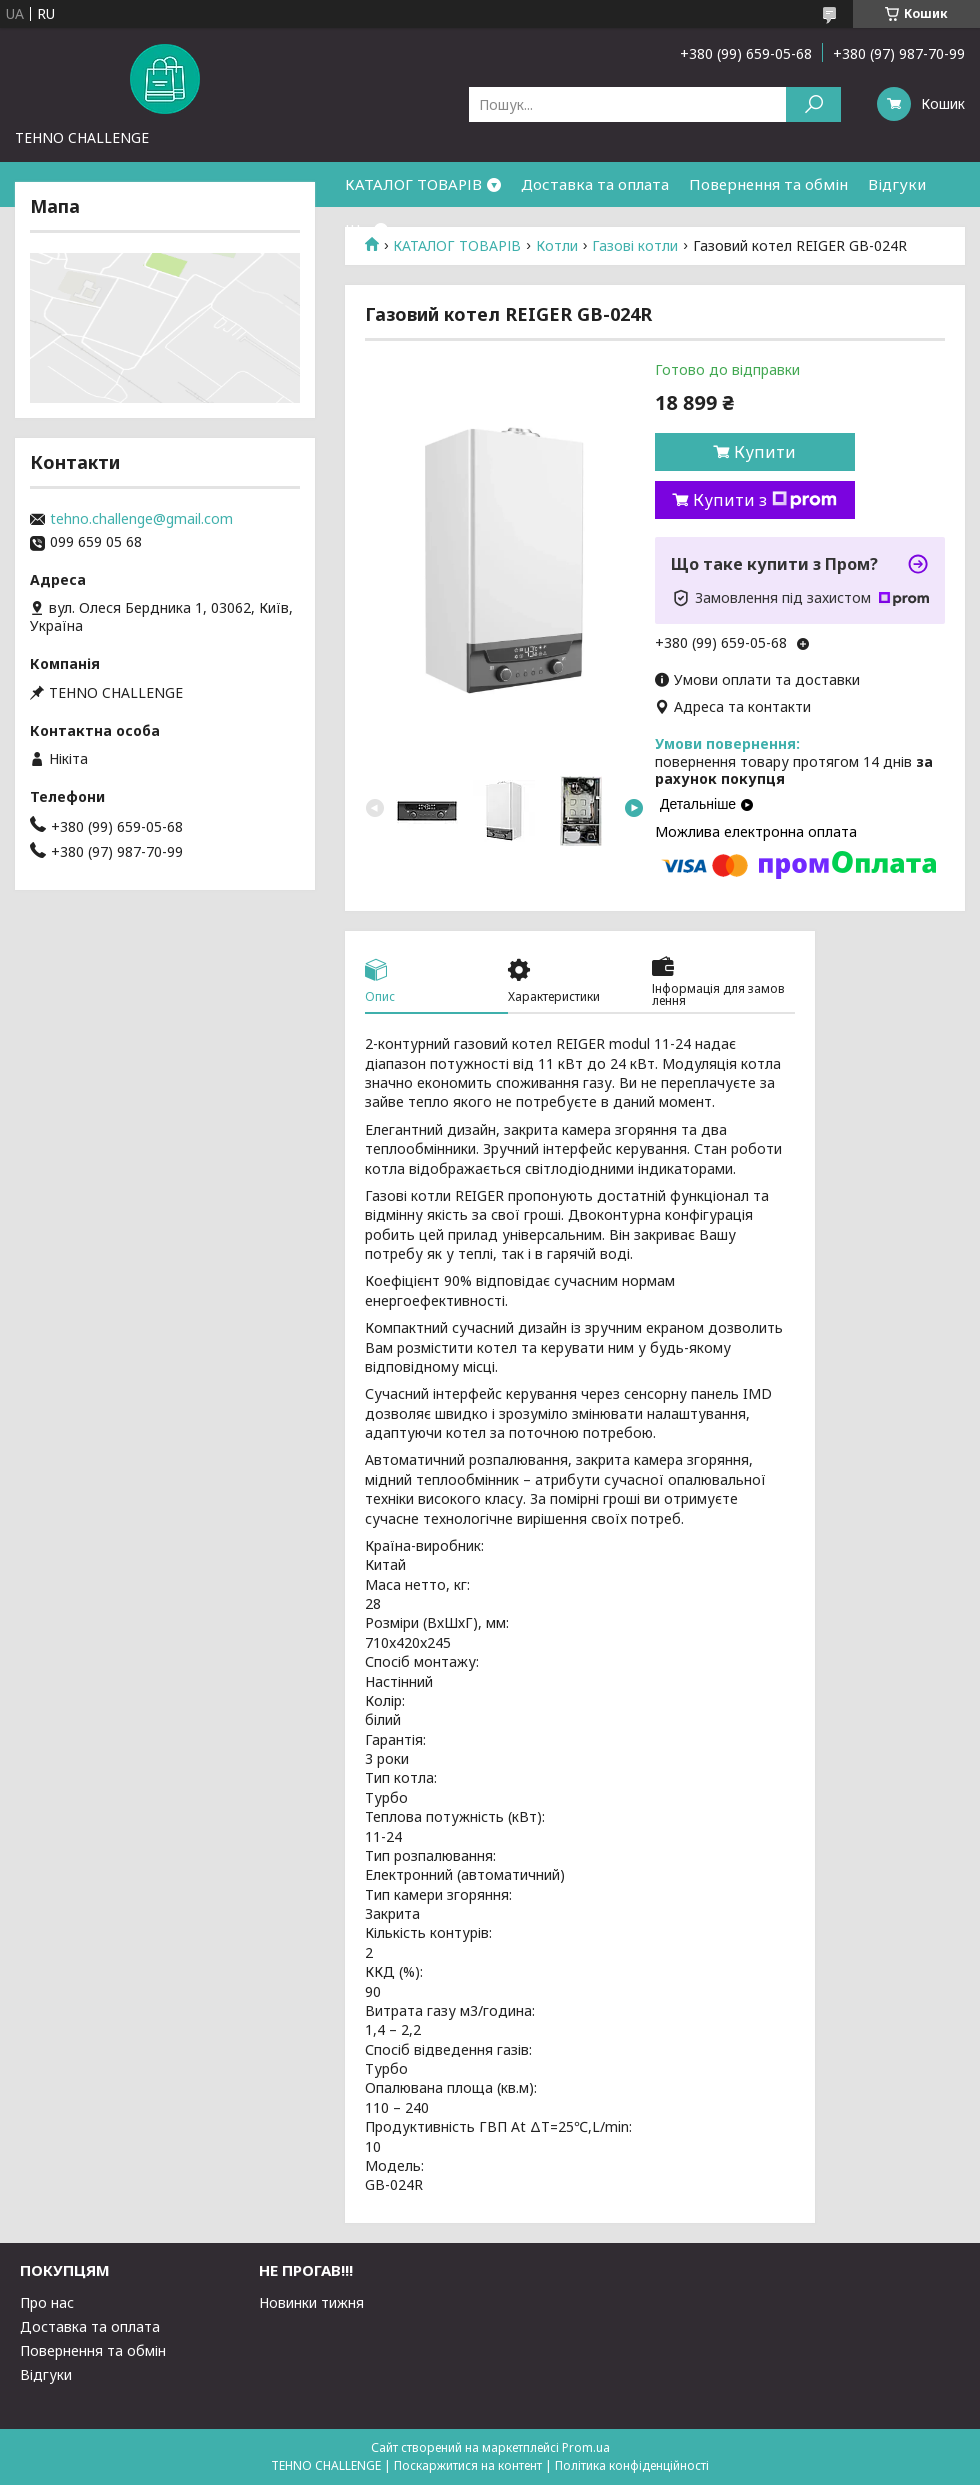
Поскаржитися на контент (468, 2465)
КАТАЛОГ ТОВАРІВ (413, 184)
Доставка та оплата (595, 184)
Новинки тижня (311, 2302)
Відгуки (897, 184)
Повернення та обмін (768, 184)
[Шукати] (813, 104)
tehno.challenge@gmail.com (141, 519)
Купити (765, 452)
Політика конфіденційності (632, 2465)
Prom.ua (586, 2447)
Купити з (765, 500)
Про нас (47, 2302)
